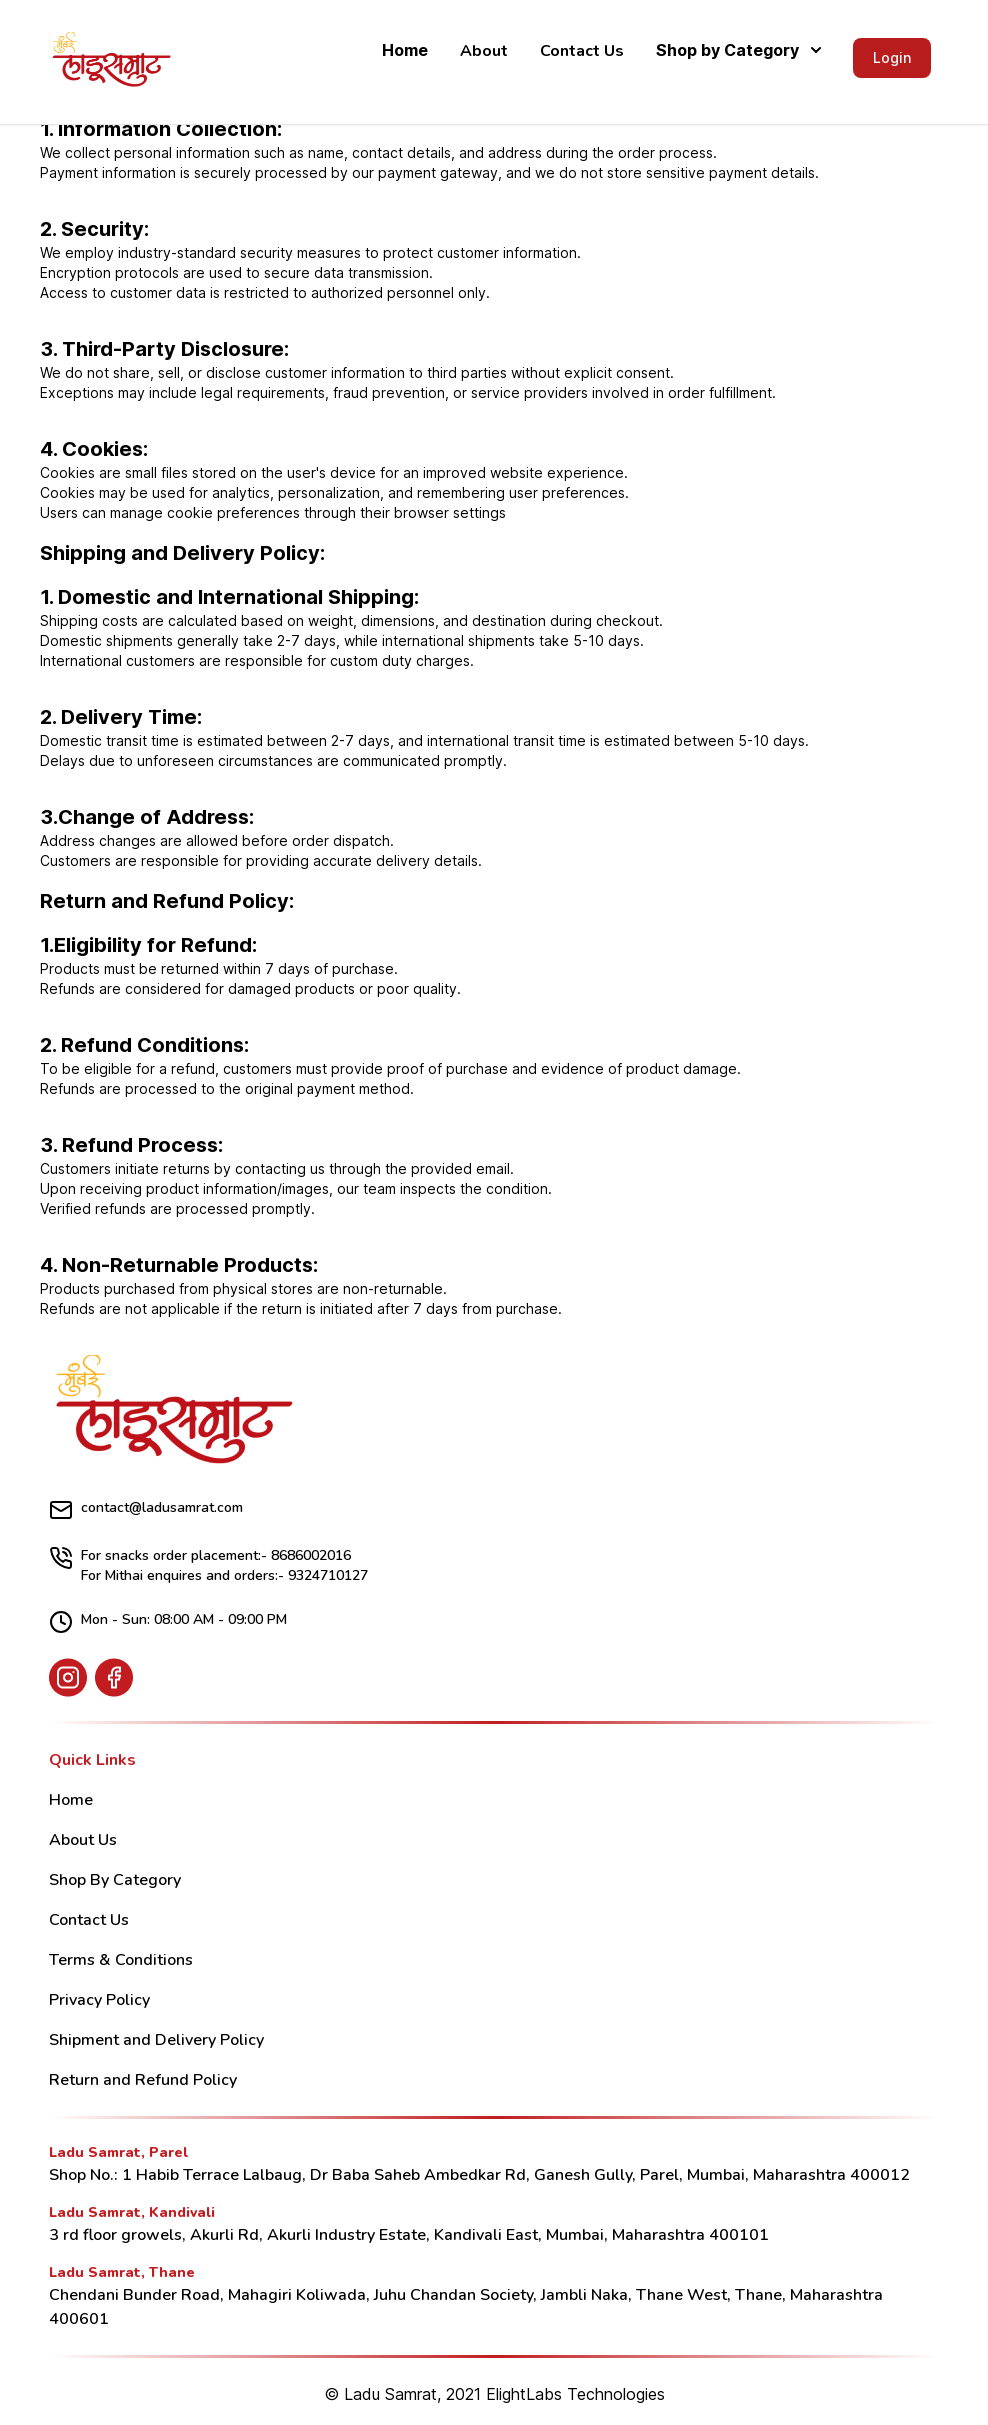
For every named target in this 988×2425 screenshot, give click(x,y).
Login (892, 57)
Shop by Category (738, 50)
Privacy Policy (99, 2000)
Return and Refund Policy (143, 2080)
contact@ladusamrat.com (146, 1510)
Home (405, 50)
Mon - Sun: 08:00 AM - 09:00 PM (168, 1622)
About (484, 51)
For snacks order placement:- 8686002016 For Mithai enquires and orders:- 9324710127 (208, 1565)
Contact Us (582, 51)
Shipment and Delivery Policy (156, 2040)
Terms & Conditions (121, 1960)
